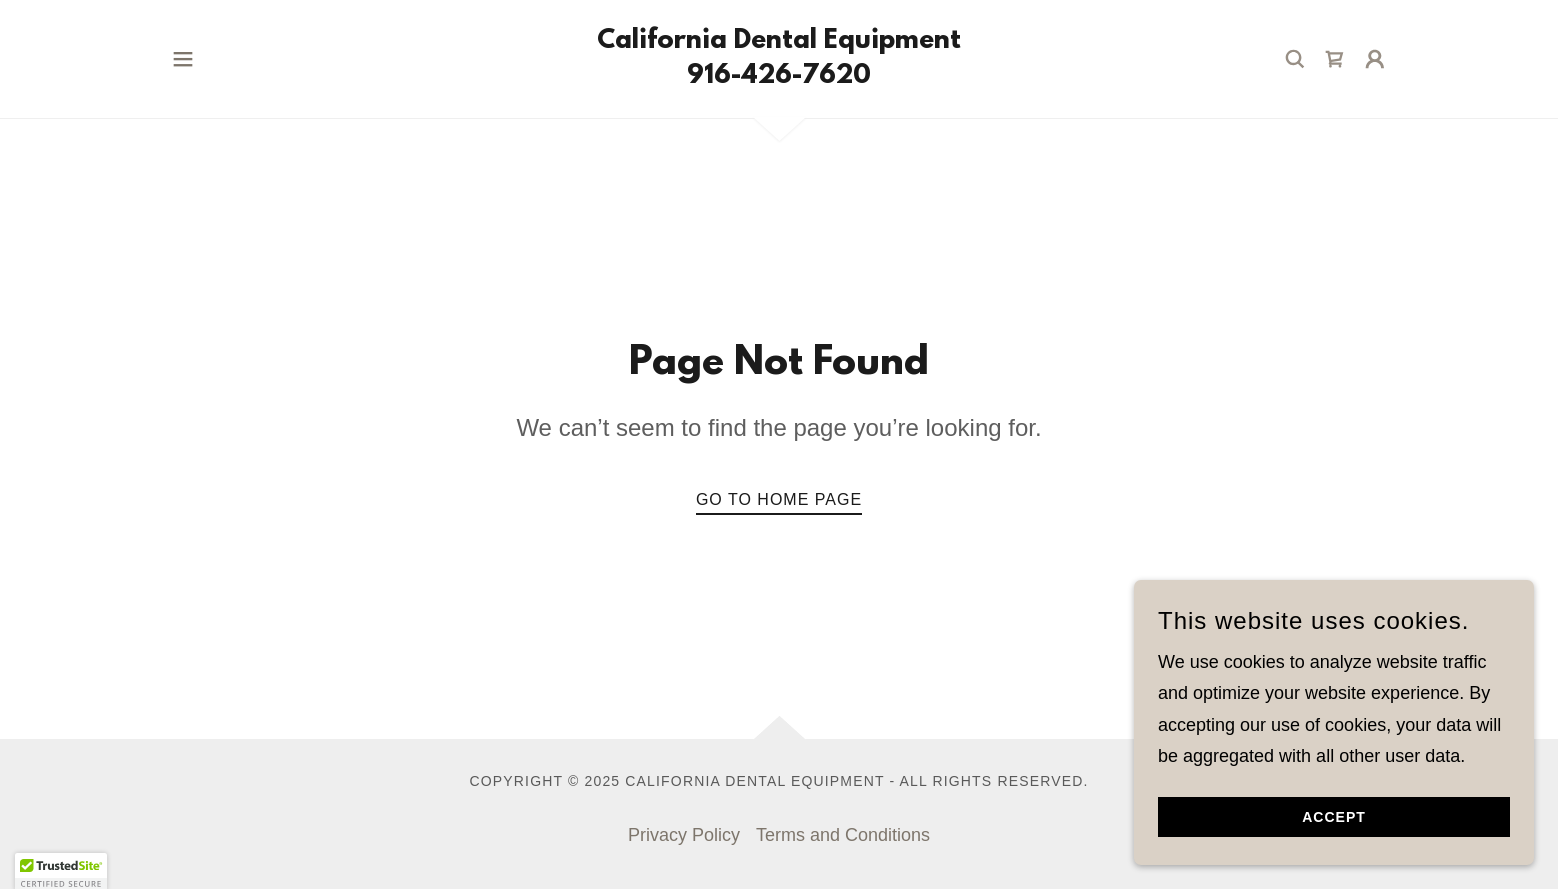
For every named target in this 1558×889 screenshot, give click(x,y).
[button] (183, 59)
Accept (1334, 817)
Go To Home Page (779, 499)
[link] (779, 77)
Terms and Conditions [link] (843, 835)
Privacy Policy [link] (684, 835)
